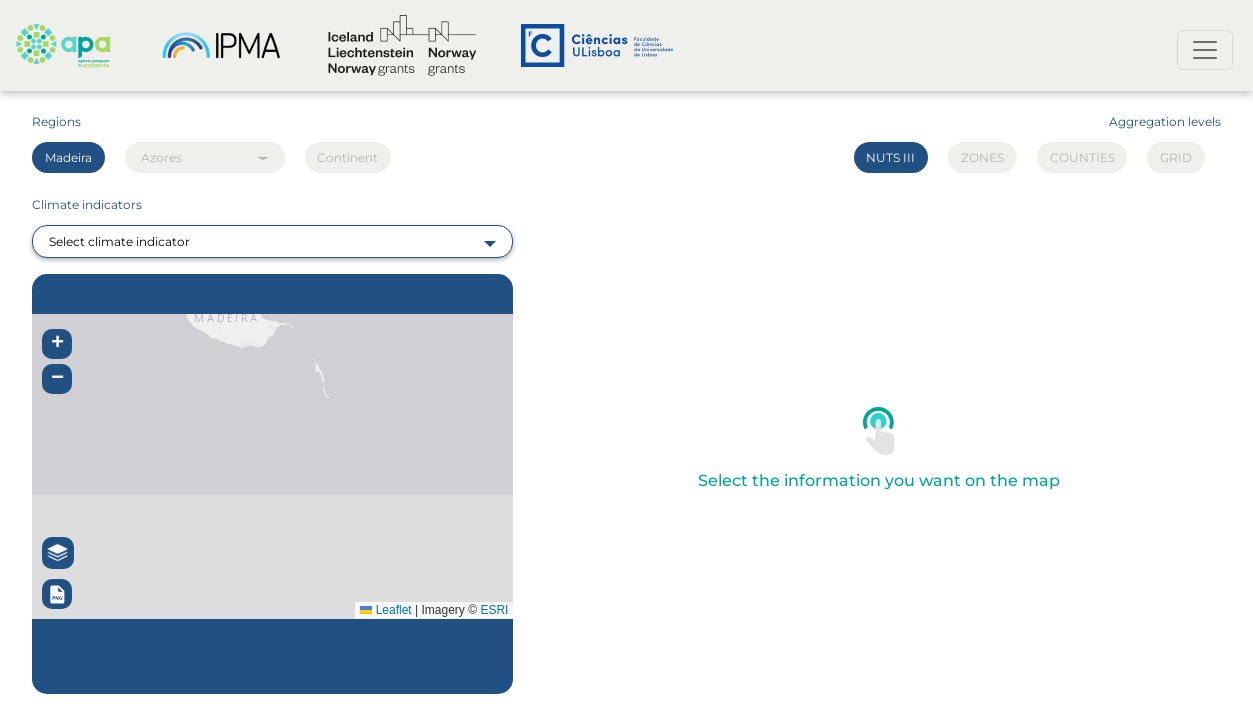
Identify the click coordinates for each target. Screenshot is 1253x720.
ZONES (982, 157)
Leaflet (385, 610)
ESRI (494, 610)
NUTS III (890, 157)
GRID (1176, 157)
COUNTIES (1082, 157)
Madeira (68, 157)
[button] (57, 344)
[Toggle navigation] (1205, 50)
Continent (347, 157)
